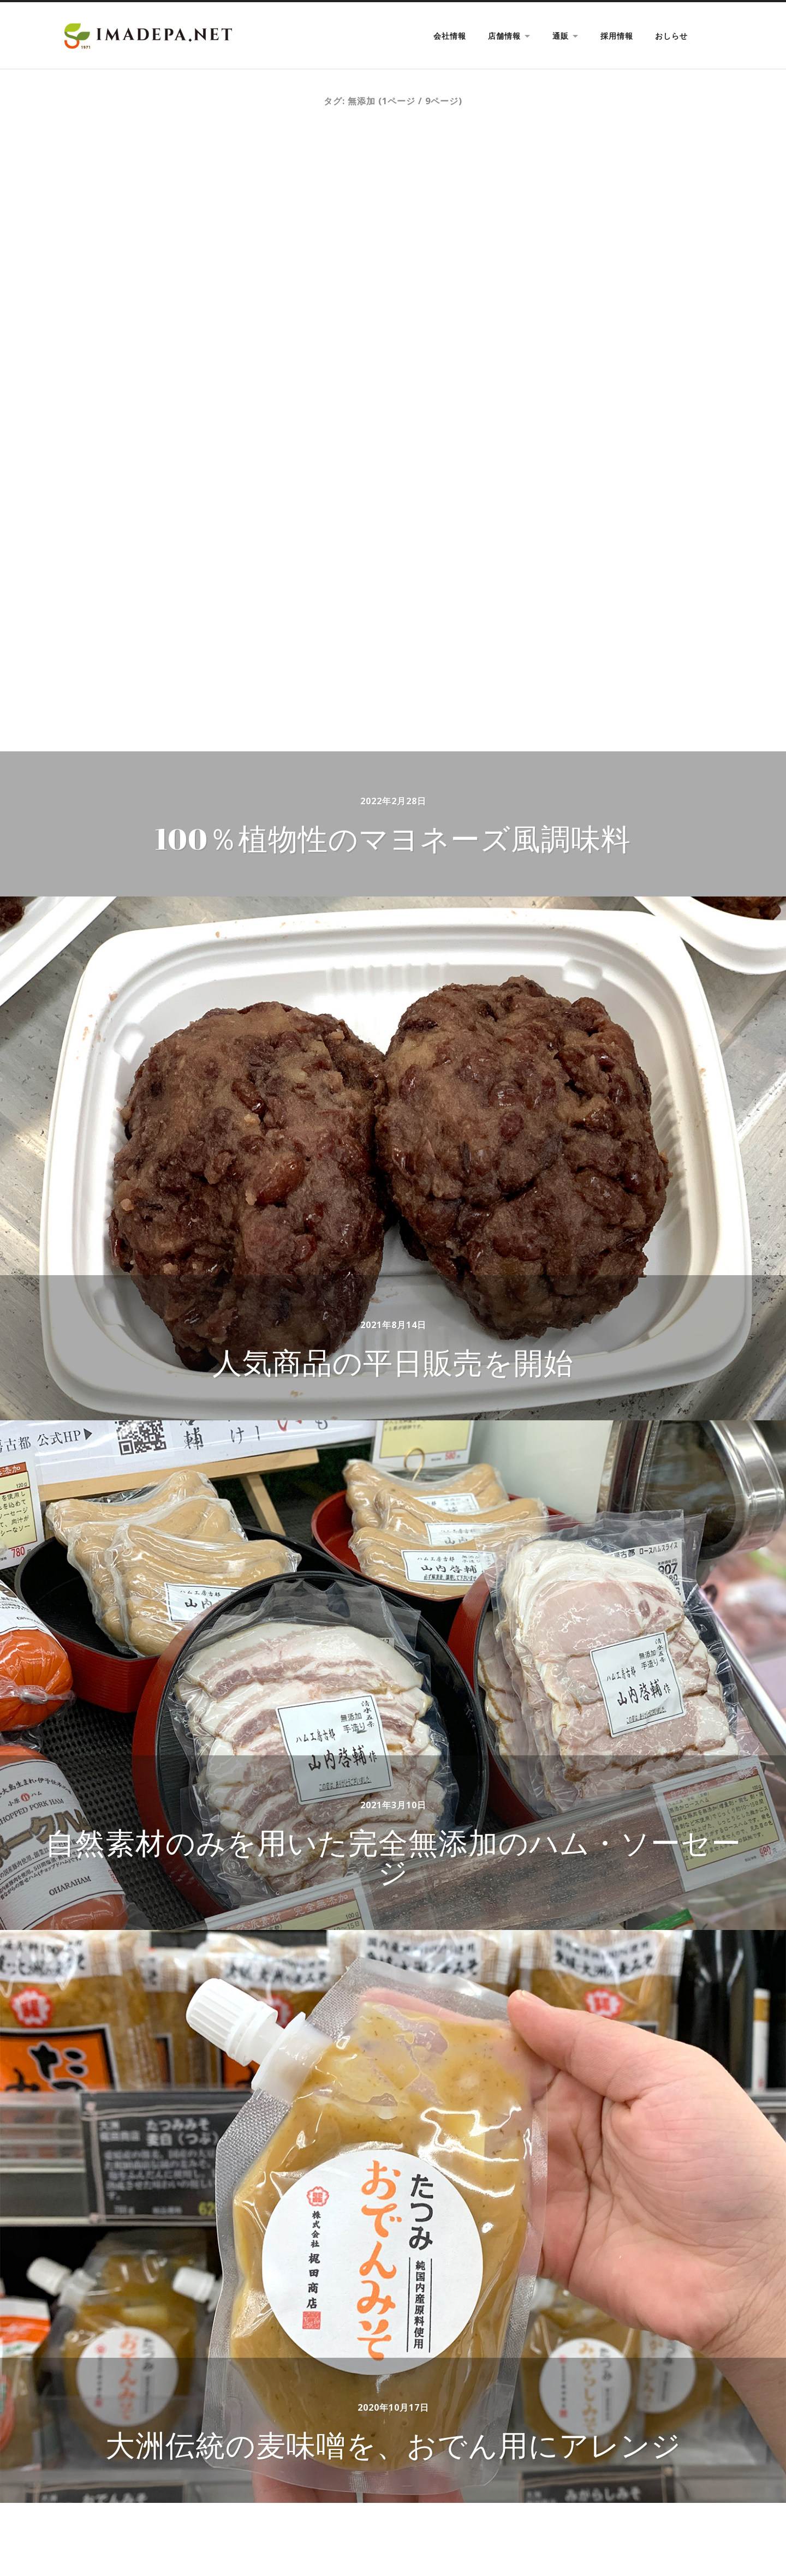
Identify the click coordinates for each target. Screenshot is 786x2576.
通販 (560, 36)
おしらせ (671, 36)
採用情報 (616, 36)
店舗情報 (504, 36)
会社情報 (449, 36)
